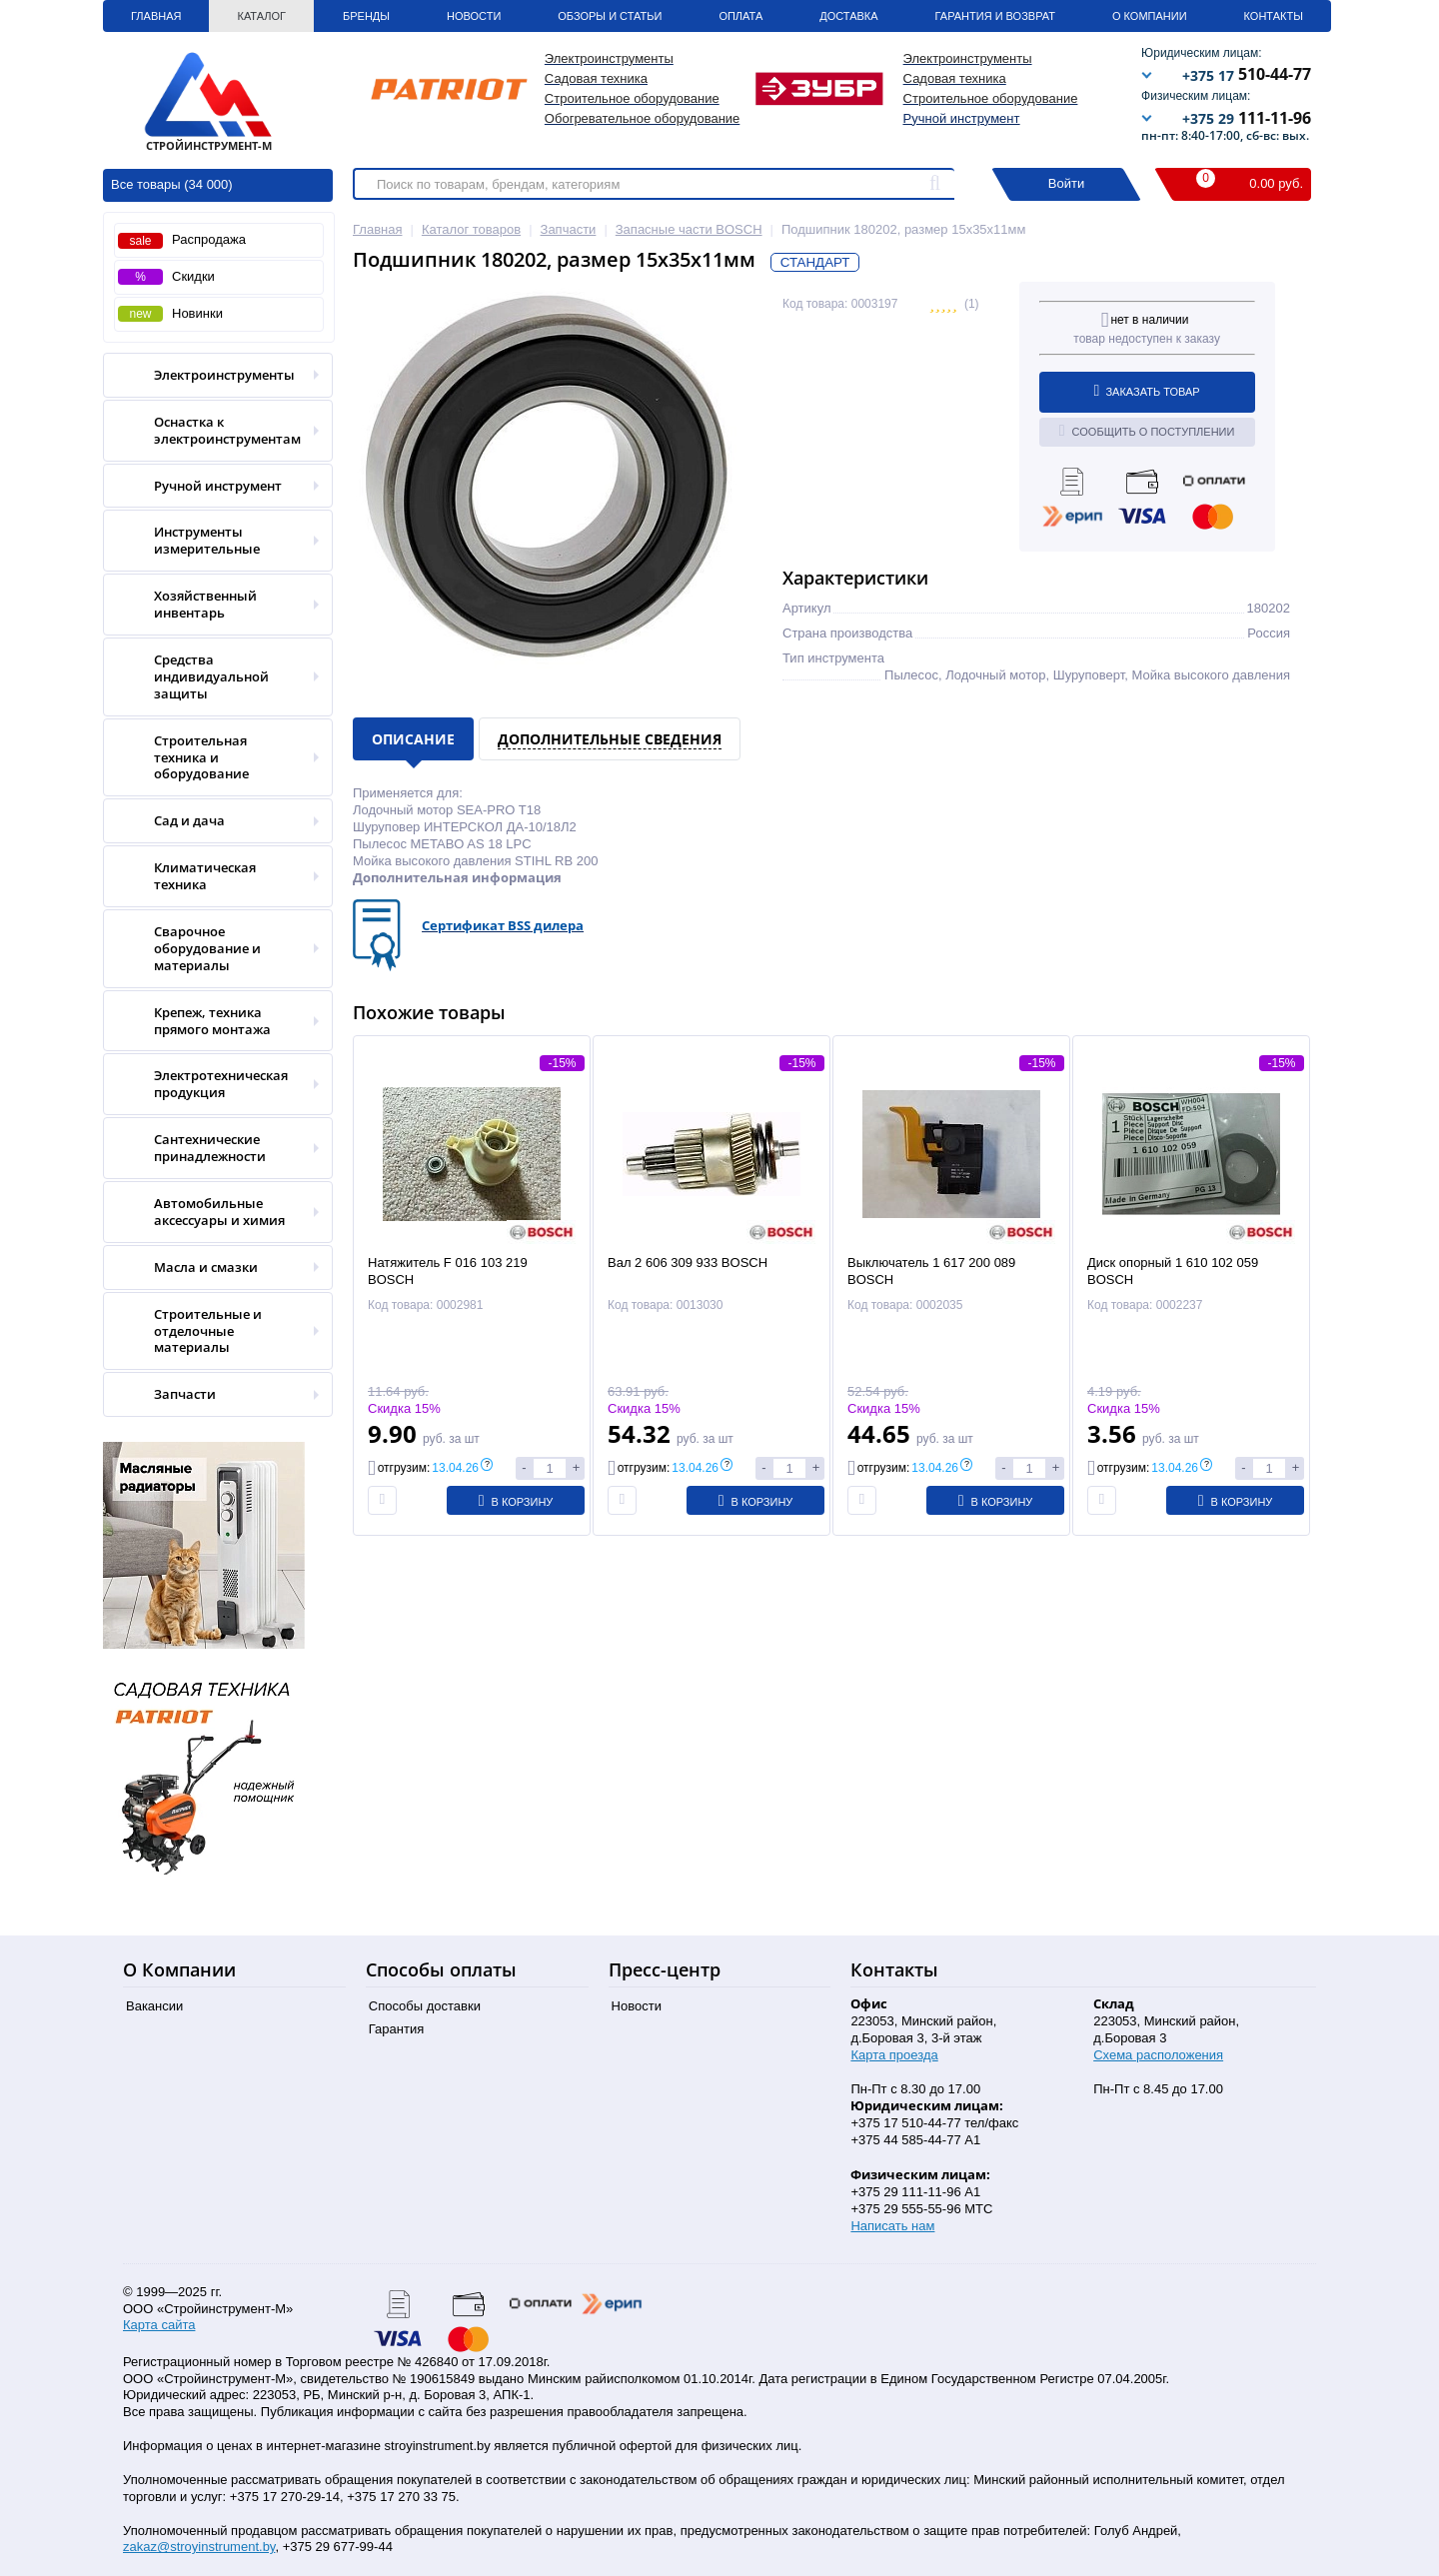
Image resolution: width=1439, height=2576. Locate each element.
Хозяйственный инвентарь (211, 605)
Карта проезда (893, 2054)
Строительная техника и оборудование (211, 757)
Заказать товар (1147, 391)
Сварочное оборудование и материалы (211, 948)
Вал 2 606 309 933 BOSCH (687, 1262)
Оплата (740, 16)
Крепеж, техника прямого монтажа (211, 1021)
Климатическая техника (211, 876)
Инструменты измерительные (211, 541)
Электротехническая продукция (211, 1084)
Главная (156, 16)
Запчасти (211, 1394)
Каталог (261, 16)
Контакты (1273, 16)
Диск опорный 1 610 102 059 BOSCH (1172, 1271)
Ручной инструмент (961, 118)
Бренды (366, 16)
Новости (474, 16)
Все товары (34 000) (172, 184)
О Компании (1149, 16)
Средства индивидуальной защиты (211, 677)
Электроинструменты (211, 375)
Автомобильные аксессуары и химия (211, 1212)
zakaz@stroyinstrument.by (199, 2546)
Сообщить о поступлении (1147, 431)
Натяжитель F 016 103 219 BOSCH (448, 1271)
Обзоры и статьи (610, 16)
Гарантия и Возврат (995, 16)
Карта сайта (159, 2324)
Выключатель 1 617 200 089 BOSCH (931, 1271)
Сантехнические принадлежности (211, 1148)
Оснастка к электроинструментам (211, 431)
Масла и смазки (211, 1267)
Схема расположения (1158, 2054)
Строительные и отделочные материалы (211, 1331)
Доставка (848, 16)
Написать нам (892, 2225)
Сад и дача (211, 820)
